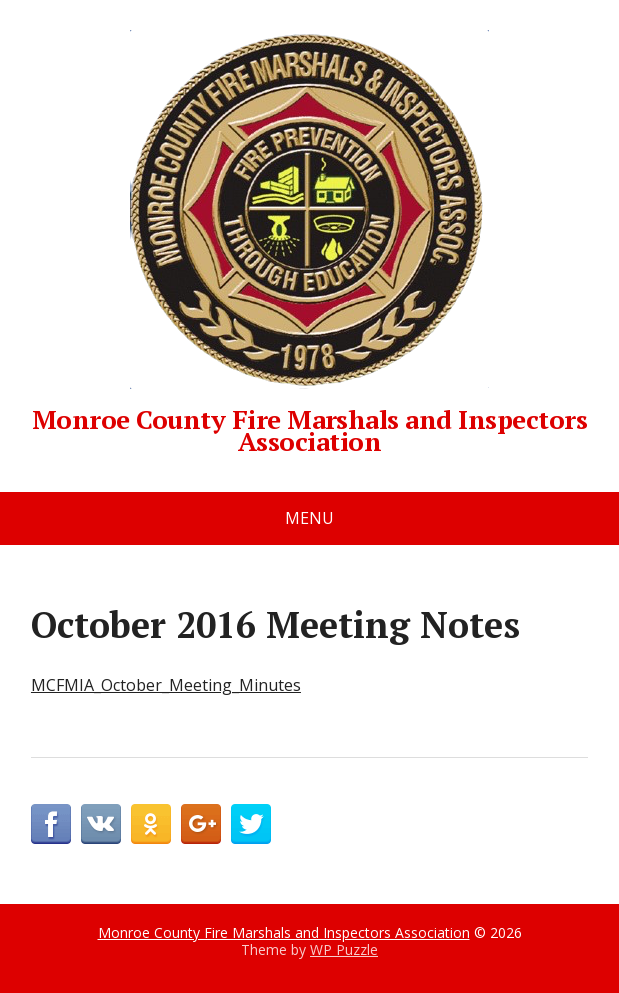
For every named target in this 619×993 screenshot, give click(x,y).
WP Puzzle (344, 949)
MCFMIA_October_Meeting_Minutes (166, 685)
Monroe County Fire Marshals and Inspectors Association (309, 241)
